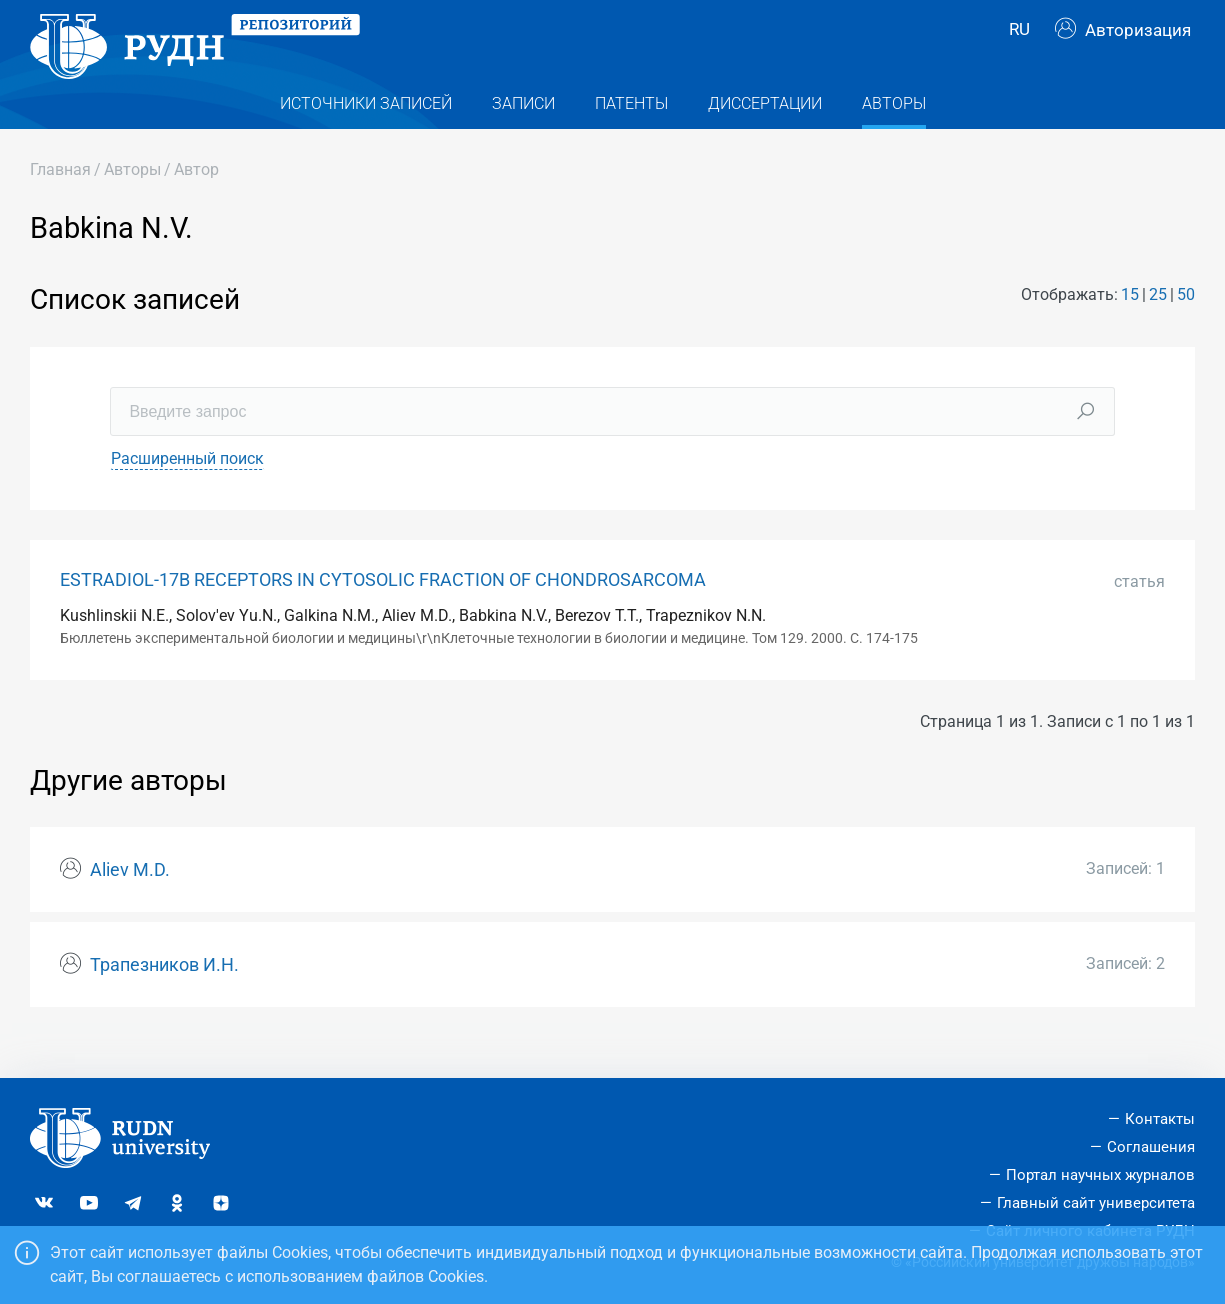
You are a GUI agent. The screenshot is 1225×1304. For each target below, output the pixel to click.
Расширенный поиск (187, 489)
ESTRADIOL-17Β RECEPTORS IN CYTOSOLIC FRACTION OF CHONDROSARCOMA (383, 611)
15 (1130, 326)
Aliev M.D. (130, 902)
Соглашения (1151, 1147)
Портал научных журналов (1100, 1175)
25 (1158, 326)
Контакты (1160, 1119)
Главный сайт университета (1096, 1203)
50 (1186, 326)
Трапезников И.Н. (164, 996)
